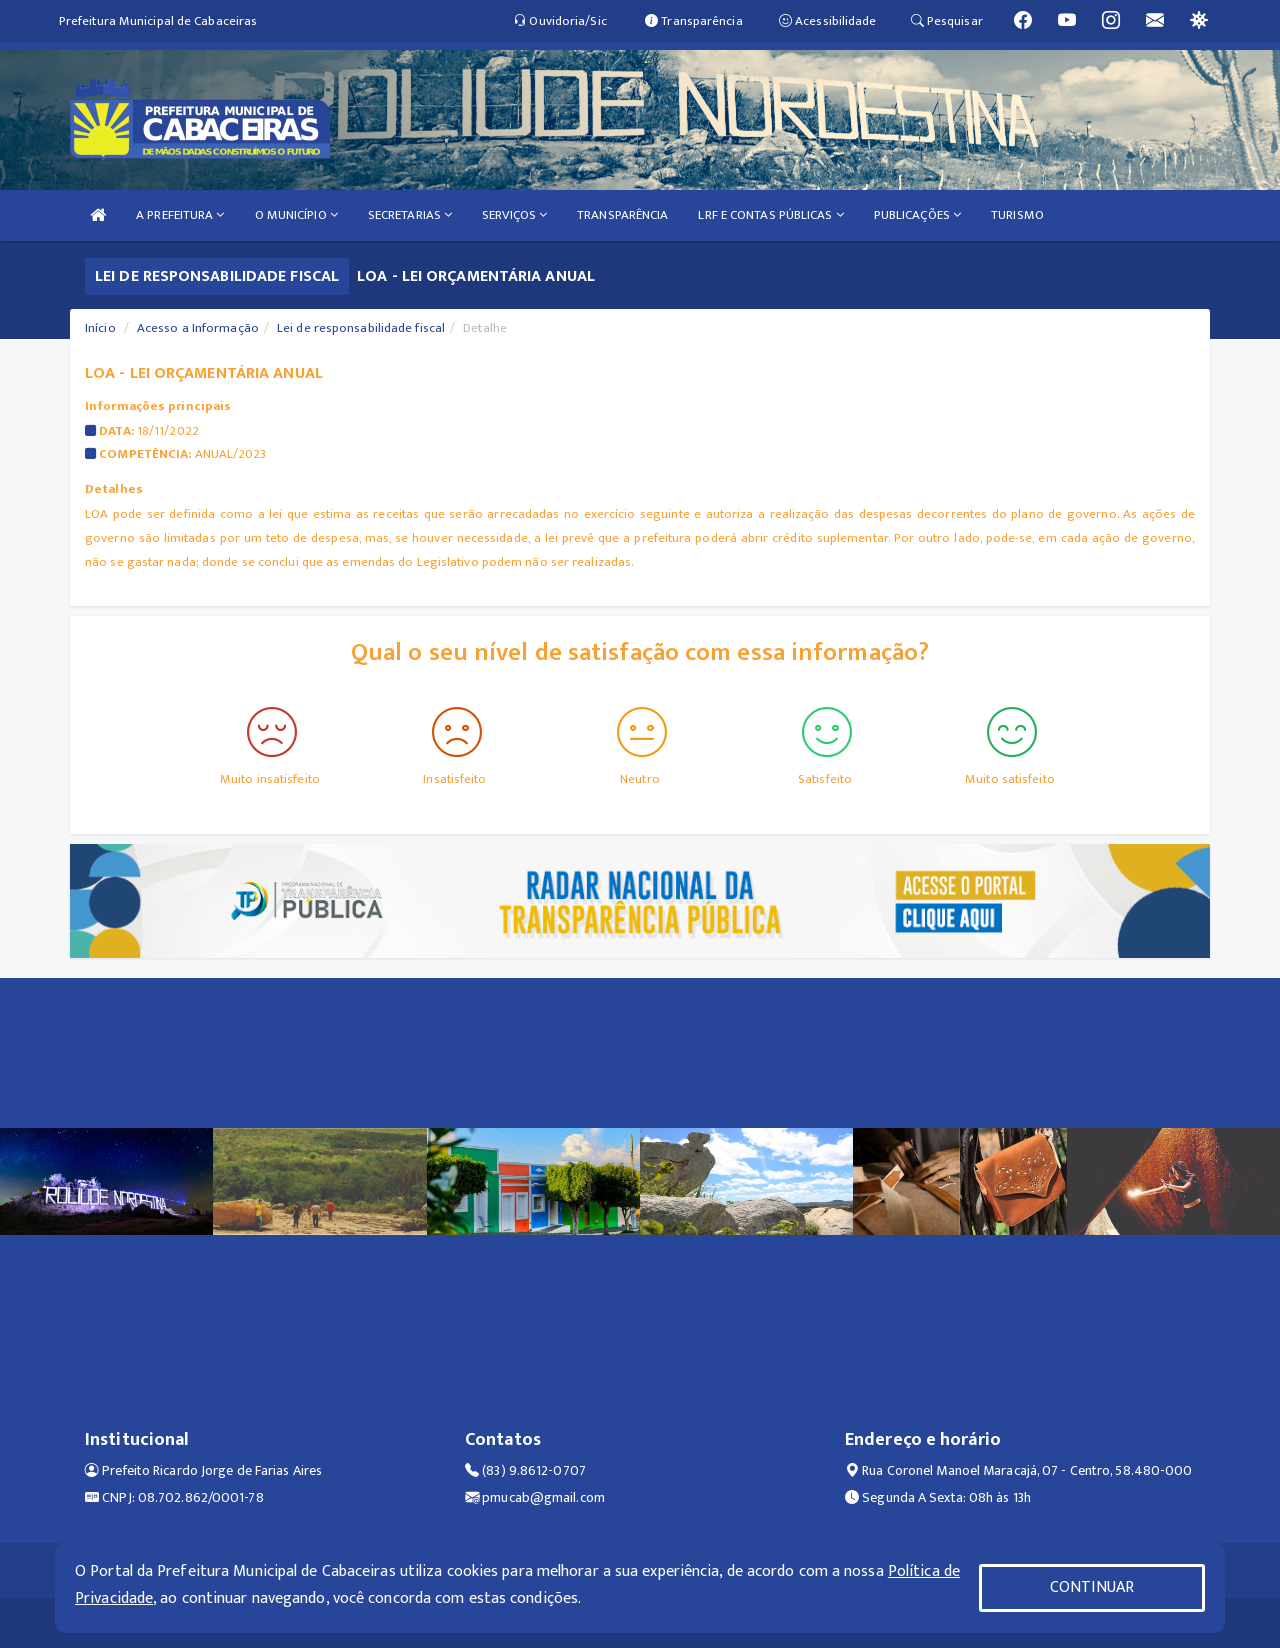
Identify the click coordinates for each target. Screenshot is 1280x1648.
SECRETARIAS (410, 215)
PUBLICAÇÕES (917, 215)
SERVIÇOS (514, 215)
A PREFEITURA (180, 215)
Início (100, 328)
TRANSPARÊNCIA (622, 215)
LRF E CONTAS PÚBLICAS (770, 215)
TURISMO (1017, 215)
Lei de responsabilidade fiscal (361, 328)
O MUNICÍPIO (296, 215)
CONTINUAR (1092, 1587)
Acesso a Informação (198, 328)
